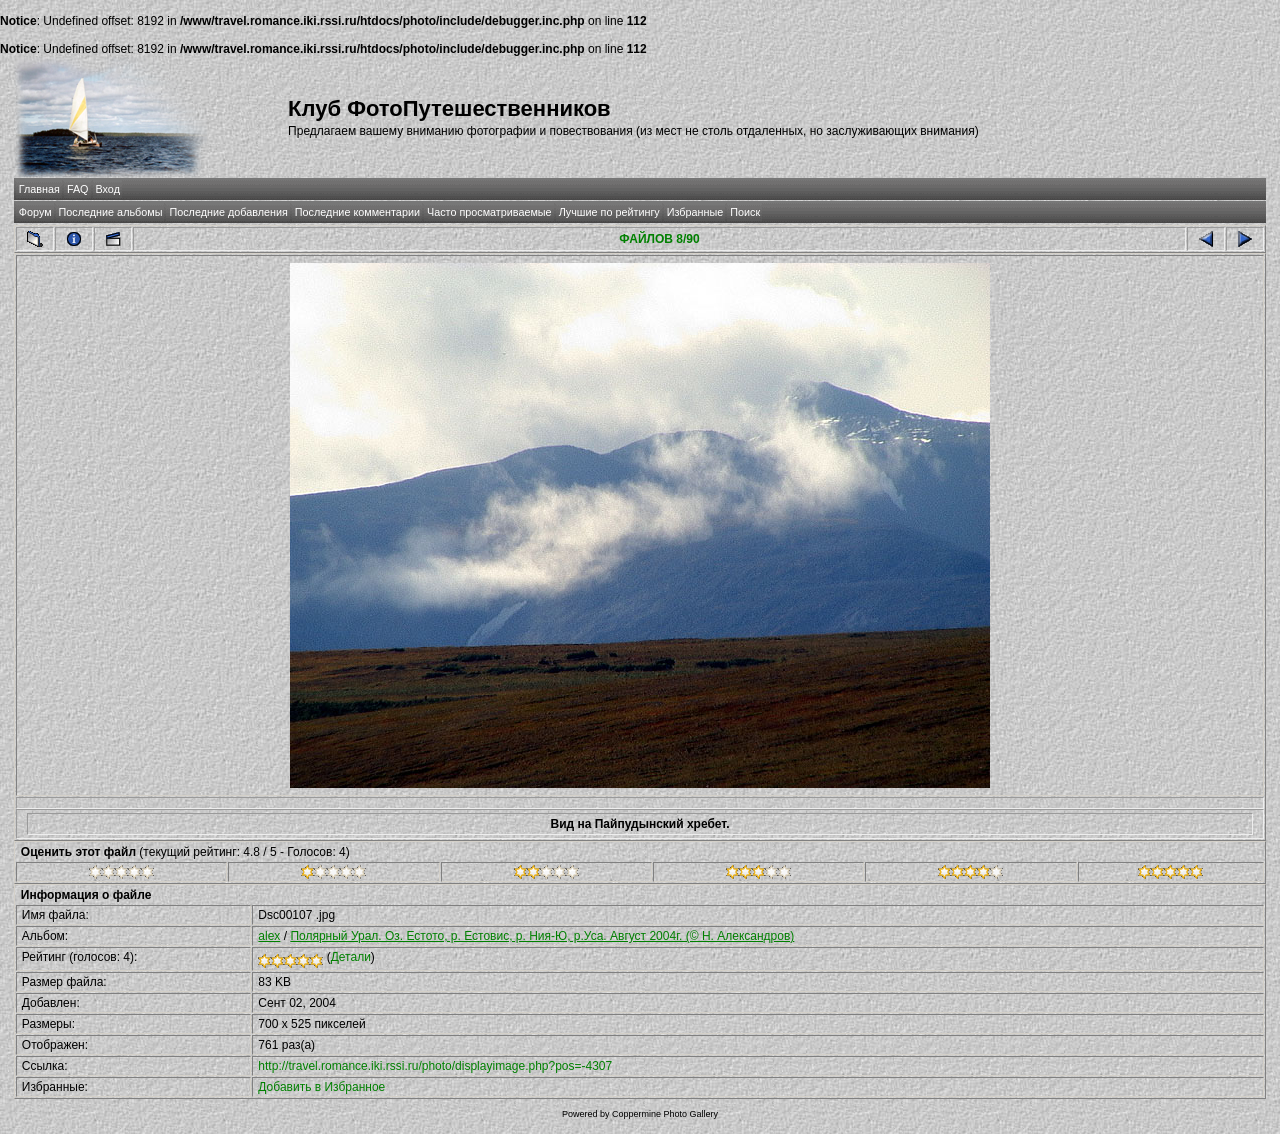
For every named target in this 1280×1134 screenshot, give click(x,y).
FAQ (78, 189)
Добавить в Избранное (321, 1087)
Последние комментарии (357, 212)
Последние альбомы (111, 212)
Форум (35, 212)
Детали (351, 957)
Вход (108, 189)
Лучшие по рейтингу (609, 212)
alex (269, 936)
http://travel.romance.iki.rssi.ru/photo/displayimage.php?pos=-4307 (435, 1066)
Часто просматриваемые (489, 212)
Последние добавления (228, 212)
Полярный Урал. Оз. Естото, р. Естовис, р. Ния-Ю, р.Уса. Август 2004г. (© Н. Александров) (542, 936)
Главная (39, 189)
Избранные (695, 212)
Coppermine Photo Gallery (665, 1114)
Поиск (745, 212)
